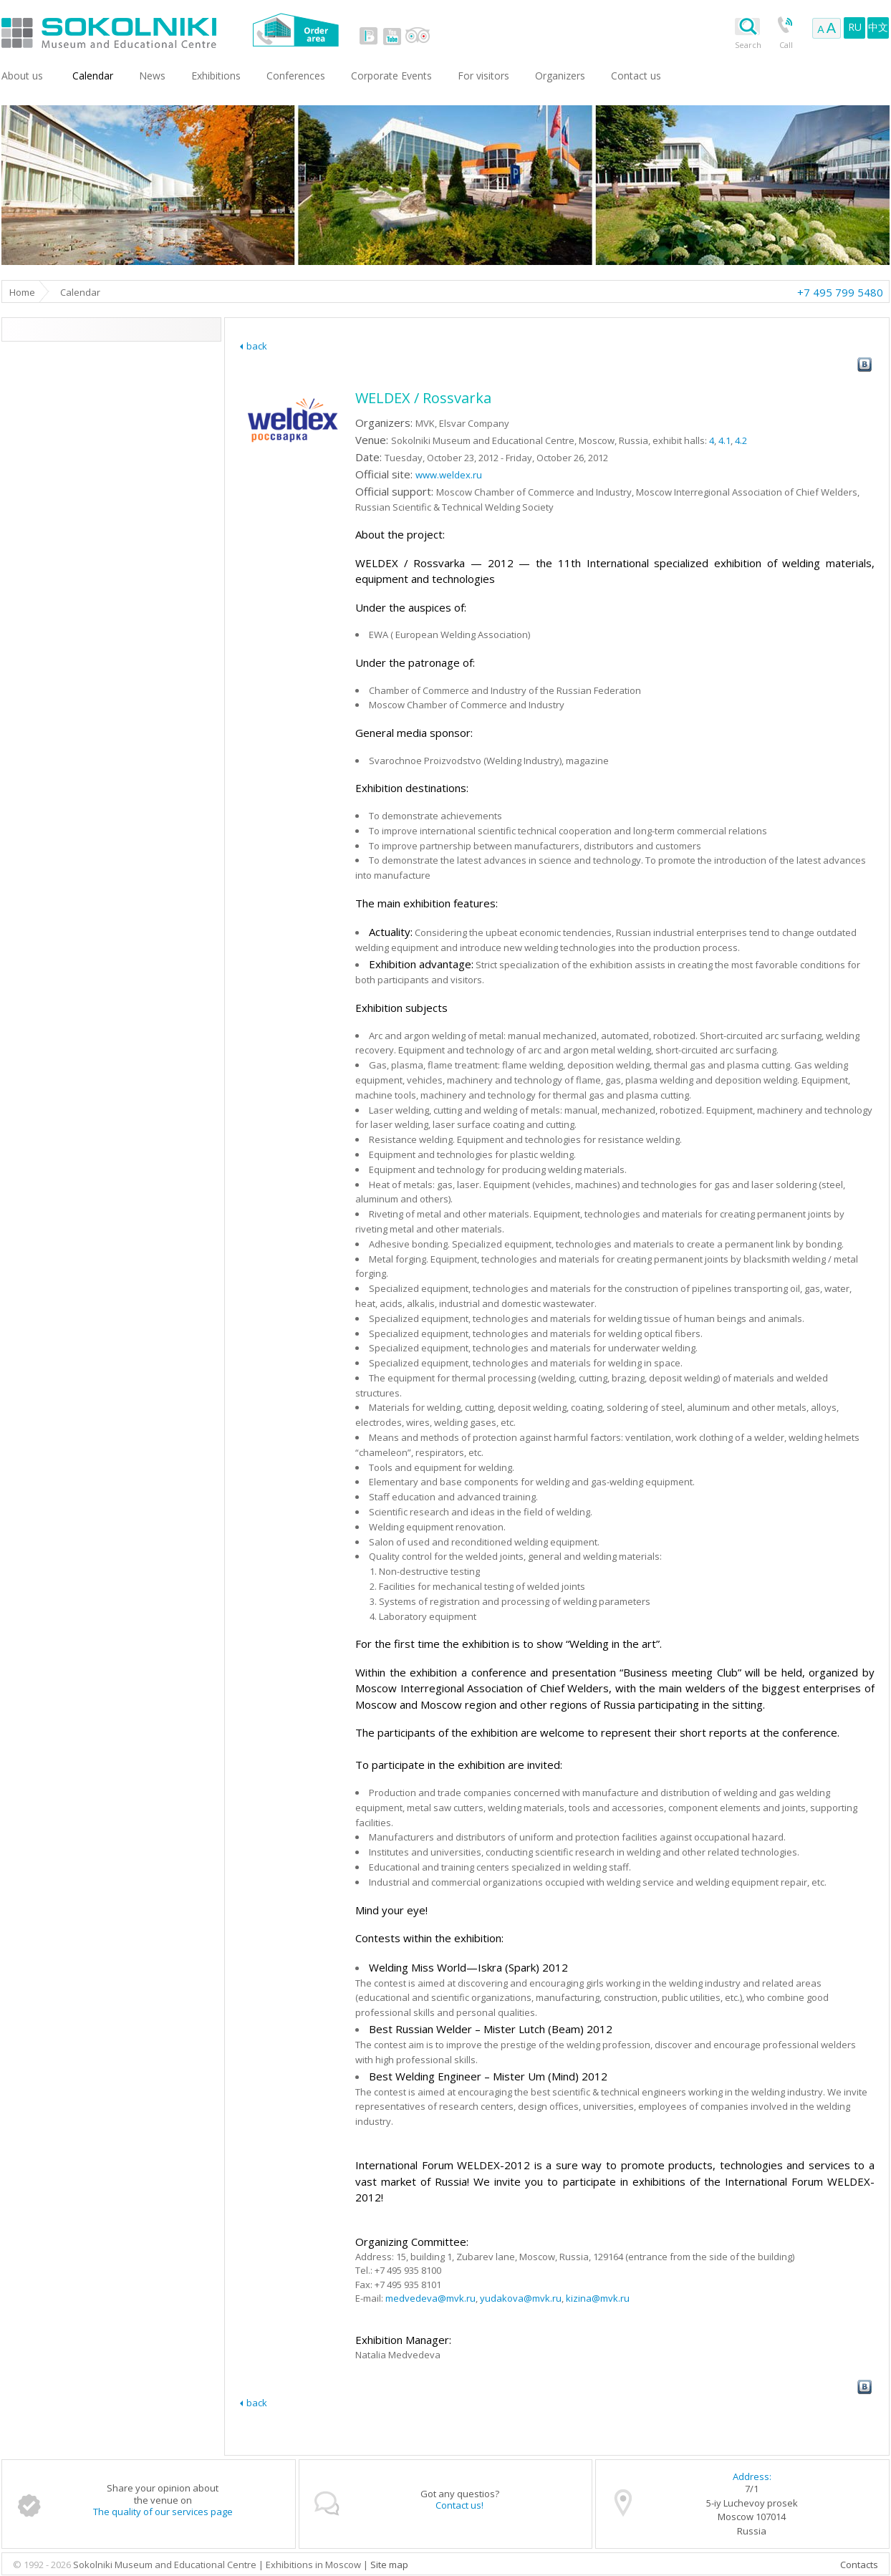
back (256, 345)
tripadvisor (417, 36)
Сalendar (92, 75)
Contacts (859, 2564)
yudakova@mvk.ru (521, 2298)
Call (786, 44)
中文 (878, 27)
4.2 (741, 440)
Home (22, 292)
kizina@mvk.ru (598, 2298)
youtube (392, 36)
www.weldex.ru (448, 474)
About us (22, 75)
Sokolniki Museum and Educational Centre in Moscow (167, 29)
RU (855, 27)
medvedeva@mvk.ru (430, 2298)
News (152, 75)
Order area (295, 30)
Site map (389, 2564)
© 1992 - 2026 (43, 2564)
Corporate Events (391, 75)
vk (369, 36)
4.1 (724, 440)
